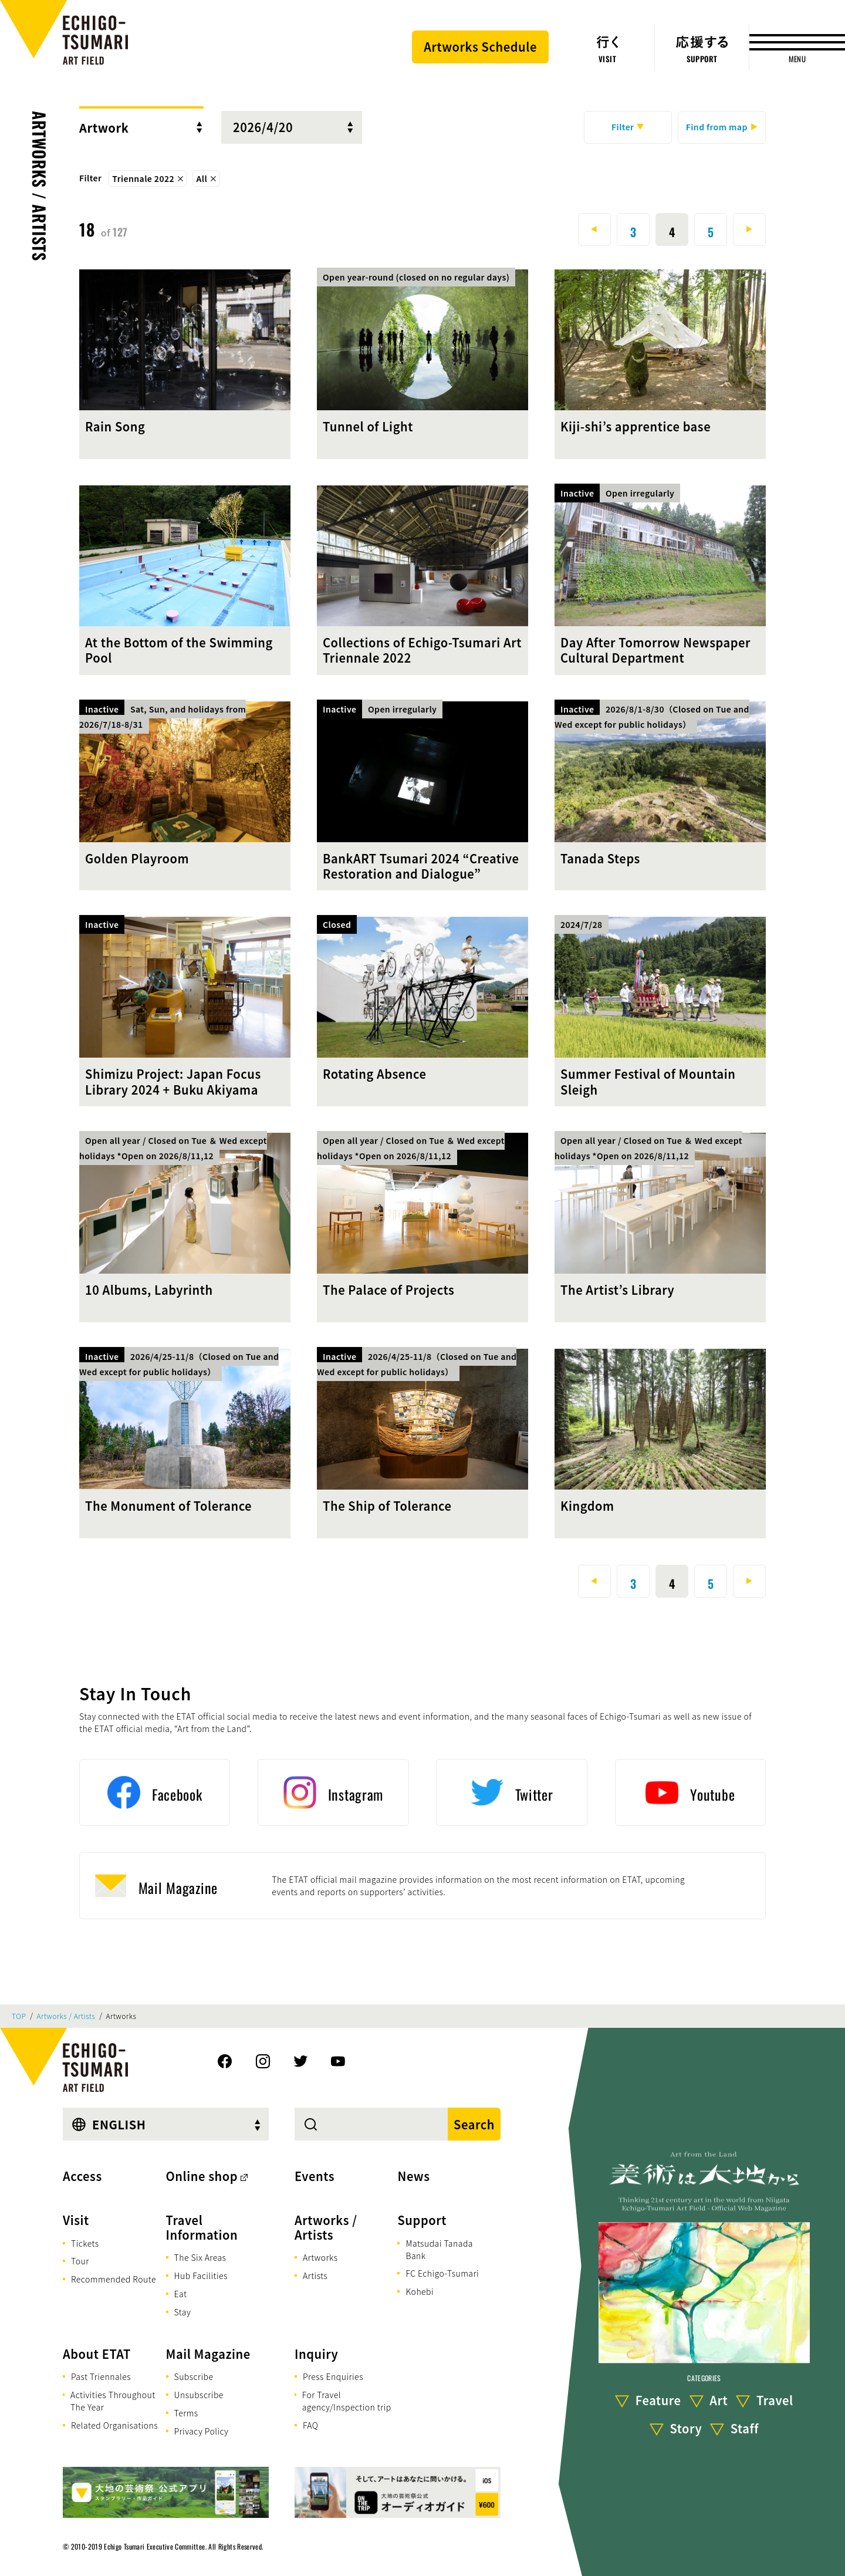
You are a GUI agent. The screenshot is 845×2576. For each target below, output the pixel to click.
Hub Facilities (201, 2275)
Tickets (85, 2243)
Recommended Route (113, 2279)
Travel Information (202, 2227)
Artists (315, 2275)
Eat (180, 2294)
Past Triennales (101, 2376)
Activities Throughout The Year (113, 2401)
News (413, 2176)
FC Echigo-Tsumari (442, 2273)
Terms (186, 2413)
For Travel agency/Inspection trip (346, 2401)
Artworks (320, 2257)
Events (314, 2176)
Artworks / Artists (40, 186)
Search (474, 2124)
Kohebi (419, 2291)
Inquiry (316, 2353)
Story (686, 2428)
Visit (76, 2220)
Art (718, 2400)
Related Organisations (114, 2425)
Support (422, 2220)
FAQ (311, 2425)
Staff (745, 2428)
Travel (774, 2400)
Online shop (202, 2176)
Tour (80, 2261)
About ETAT (97, 2353)
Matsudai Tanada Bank (439, 2249)
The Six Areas (200, 2257)
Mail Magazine (208, 2353)
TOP (19, 2016)
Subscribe (194, 2376)
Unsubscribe (199, 2395)
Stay (182, 2312)
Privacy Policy (201, 2431)
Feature (658, 2400)
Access (82, 2176)
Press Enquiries (333, 2376)
